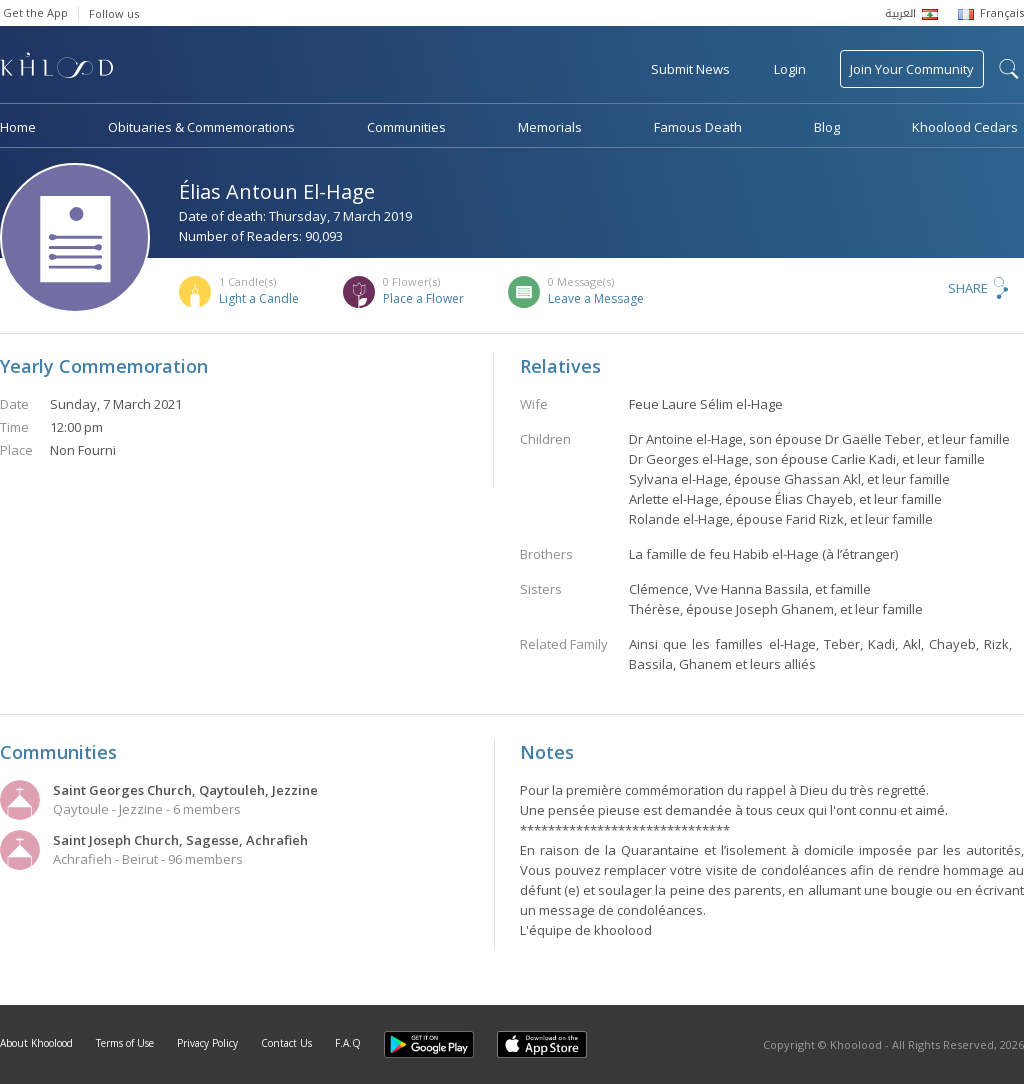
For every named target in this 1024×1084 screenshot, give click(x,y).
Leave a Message (596, 298)
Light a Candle (259, 298)
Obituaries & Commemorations (201, 127)
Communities (406, 127)
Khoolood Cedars (965, 127)
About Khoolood (36, 1043)
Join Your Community (912, 69)
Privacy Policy (207, 1043)
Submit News (690, 69)
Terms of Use (125, 1043)
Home (18, 127)
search (1009, 69)
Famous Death (698, 127)
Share (968, 288)
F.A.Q (348, 1043)
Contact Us (286, 1043)
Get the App (35, 12)
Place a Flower (423, 298)
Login (790, 69)
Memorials (550, 127)
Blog (827, 127)
